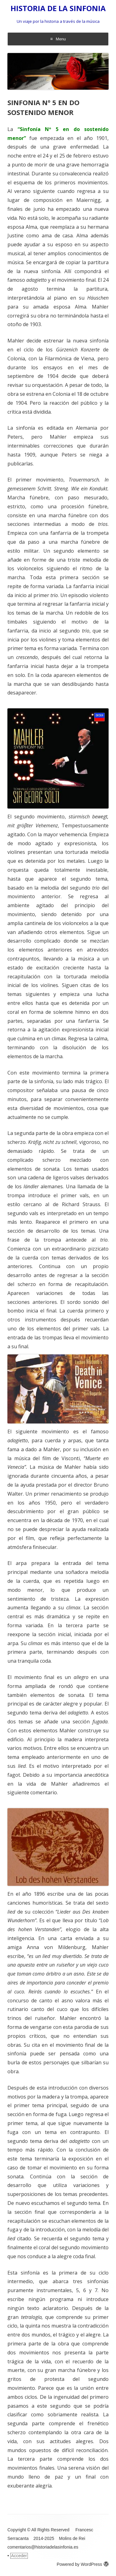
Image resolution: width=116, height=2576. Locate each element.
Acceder (19, 2555)
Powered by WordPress (83, 2564)
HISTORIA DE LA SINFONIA (58, 8)
